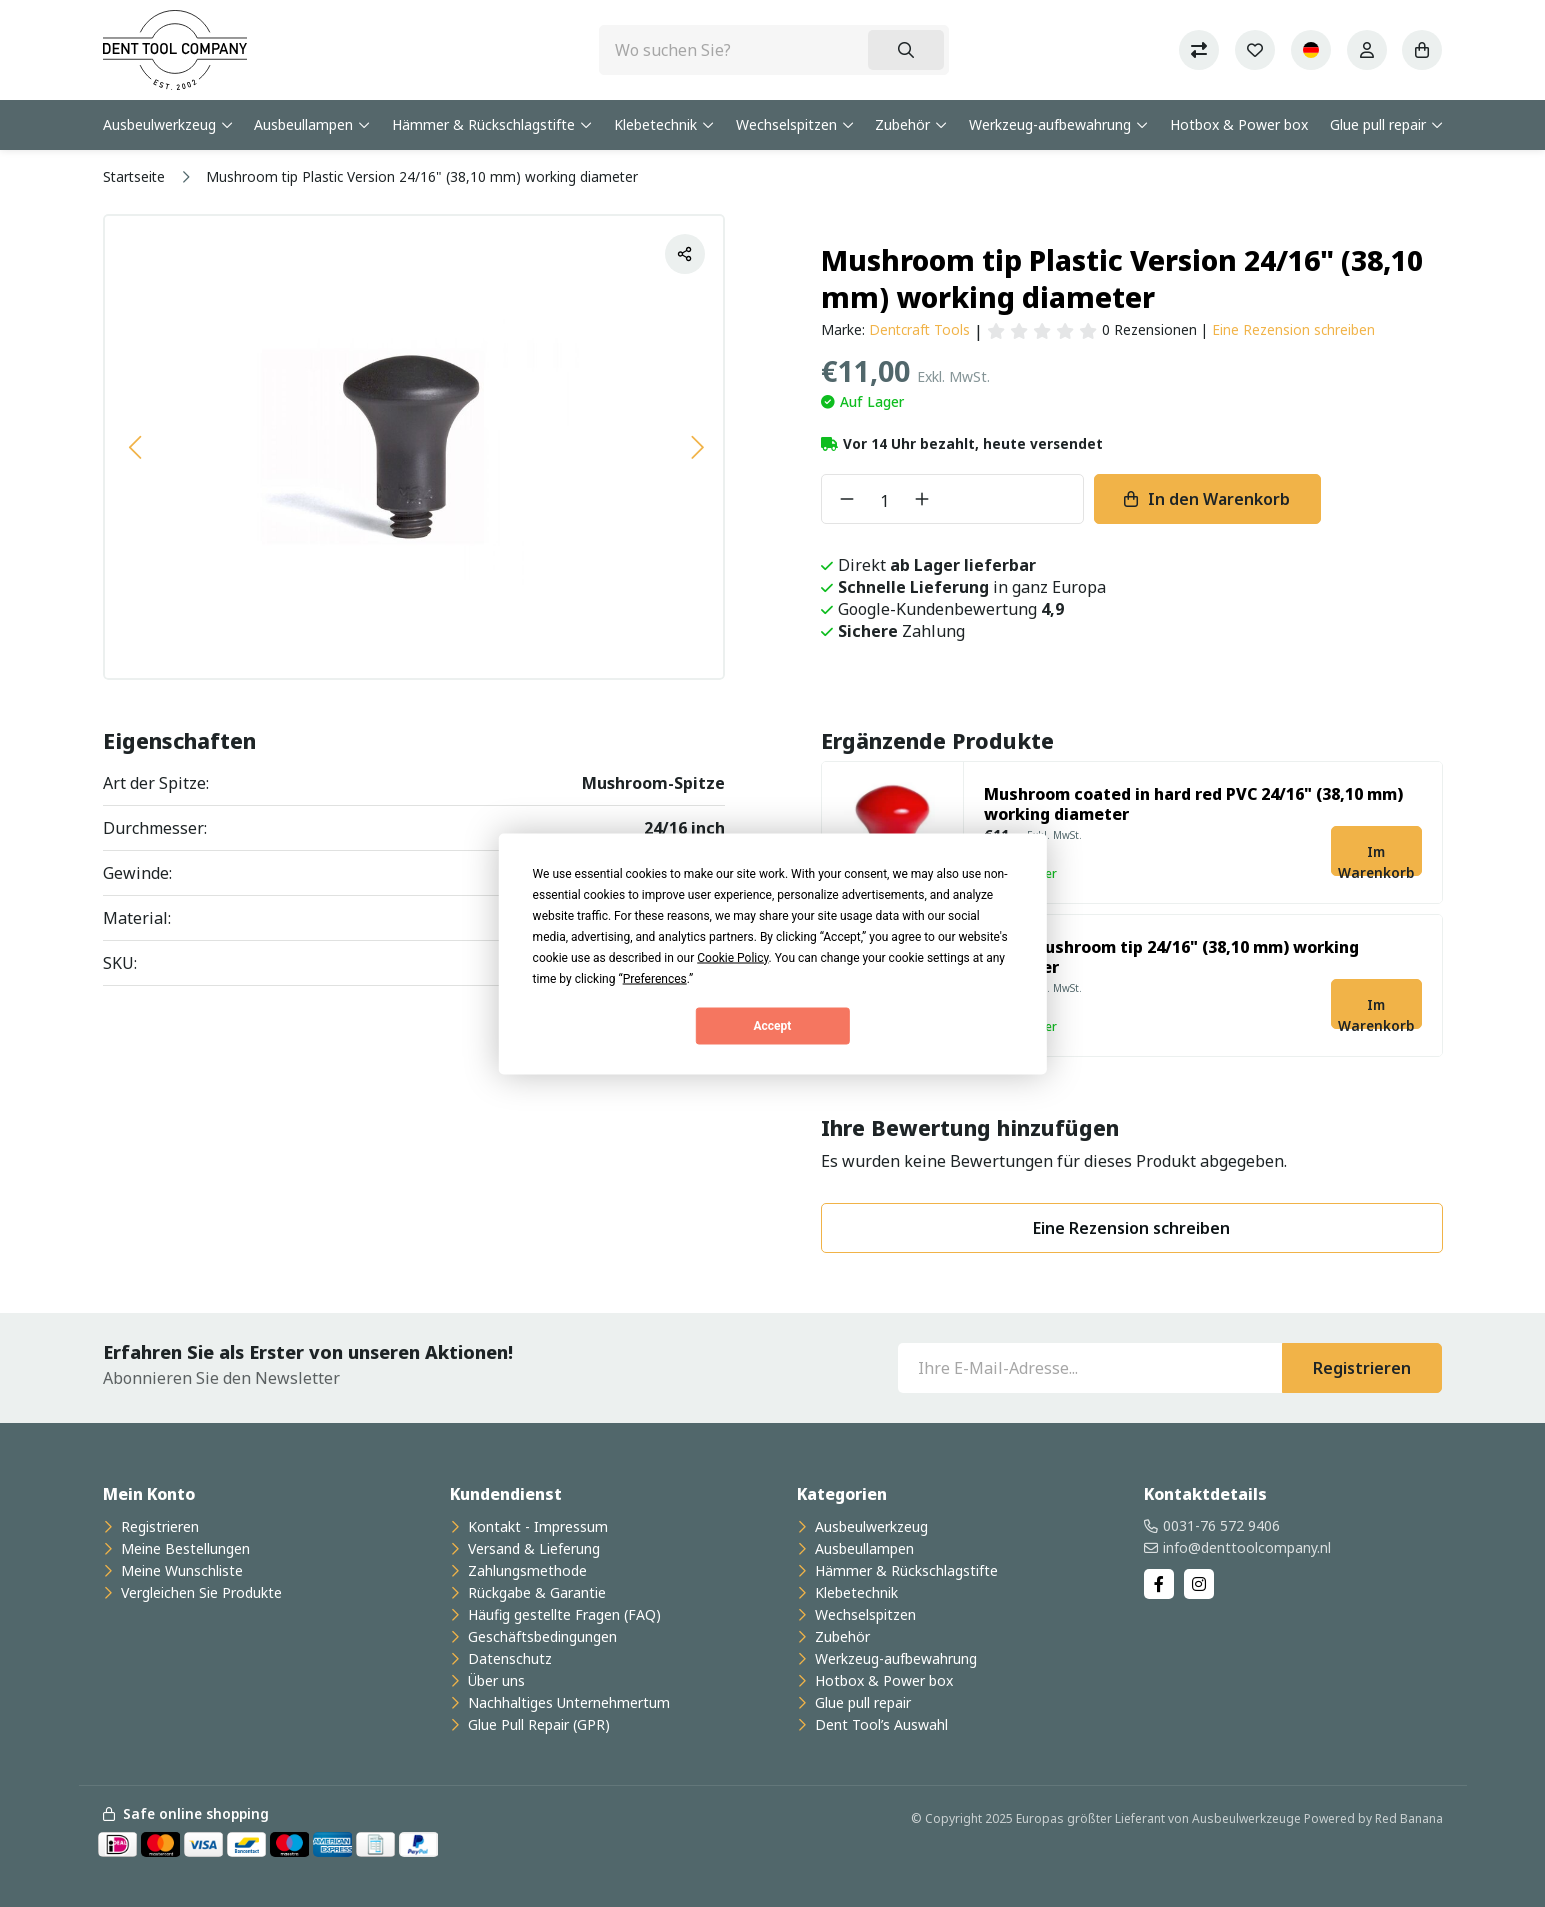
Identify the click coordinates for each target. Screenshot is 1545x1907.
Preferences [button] (655, 978)
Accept (773, 1026)
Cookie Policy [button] (732, 957)
